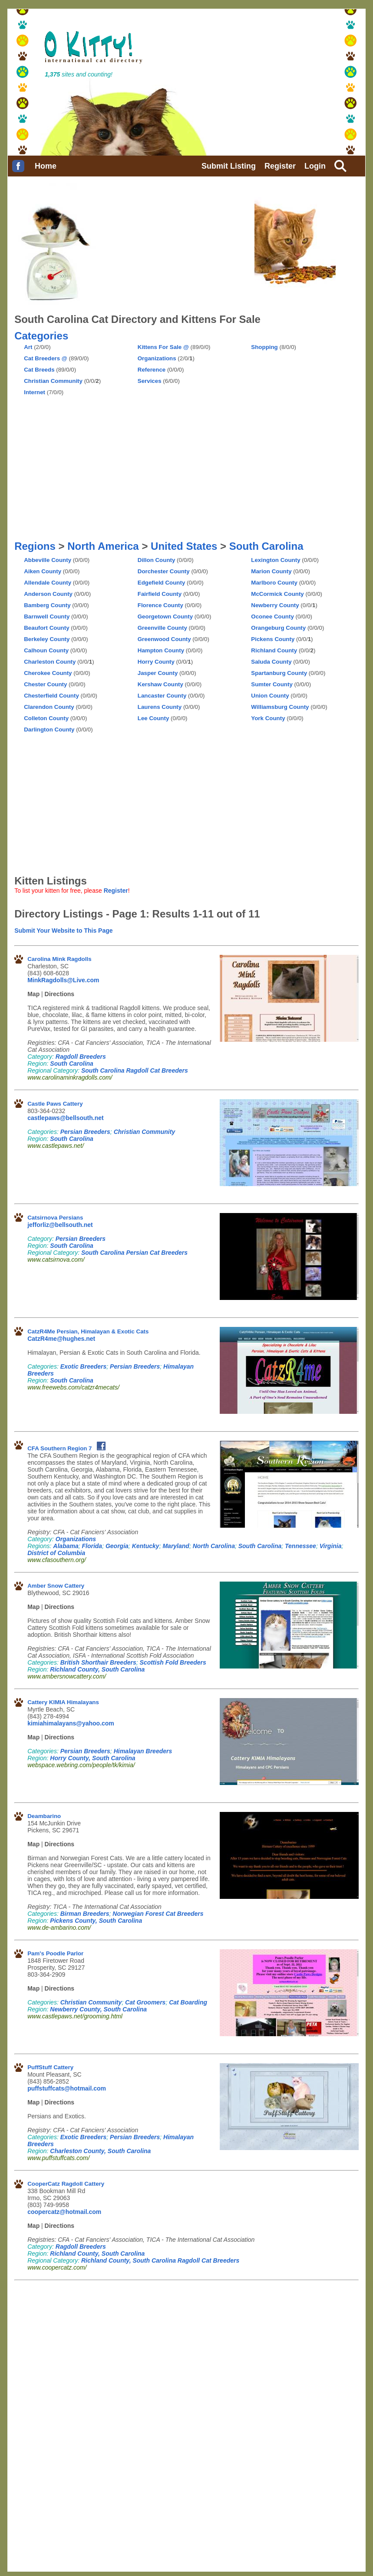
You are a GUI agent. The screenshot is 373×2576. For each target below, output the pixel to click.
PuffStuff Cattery (50, 2067)
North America (103, 546)
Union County (270, 695)
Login (315, 166)
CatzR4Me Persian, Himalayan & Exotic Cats (88, 1331)
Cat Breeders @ (45, 358)
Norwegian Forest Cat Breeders (157, 1913)
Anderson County (48, 594)
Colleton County (46, 718)
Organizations (157, 358)
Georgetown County (165, 616)
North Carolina (214, 1545)
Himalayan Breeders (143, 1751)
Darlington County (49, 729)
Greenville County (162, 628)
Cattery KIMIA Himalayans (63, 1702)
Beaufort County (46, 628)
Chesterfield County (51, 695)
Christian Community (53, 381)
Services (150, 381)
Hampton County (161, 650)
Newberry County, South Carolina (98, 2009)
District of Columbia (56, 1552)
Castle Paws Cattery (55, 1103)
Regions (35, 546)
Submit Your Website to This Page (63, 930)
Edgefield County (161, 582)
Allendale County (47, 582)
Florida (92, 1545)
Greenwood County (164, 639)
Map (33, 994)
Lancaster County (162, 695)
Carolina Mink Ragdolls (59, 959)
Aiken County (42, 571)
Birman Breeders (84, 1913)
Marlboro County (274, 582)
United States (184, 546)
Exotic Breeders (83, 1366)
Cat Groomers (145, 2002)
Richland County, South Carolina (97, 1669)
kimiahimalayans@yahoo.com (70, 1723)
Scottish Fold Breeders (173, 1662)
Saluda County (271, 661)
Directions (59, 994)
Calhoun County (46, 650)
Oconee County (272, 616)
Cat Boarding (188, 2002)
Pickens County (272, 639)
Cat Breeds (39, 369)
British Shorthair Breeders (98, 1662)
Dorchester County (164, 571)
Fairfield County (160, 594)
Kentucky (145, 1545)
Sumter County (272, 684)
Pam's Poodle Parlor (55, 1953)
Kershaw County (160, 684)
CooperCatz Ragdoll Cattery (65, 2183)
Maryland (175, 1545)
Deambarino (44, 1816)
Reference (151, 369)
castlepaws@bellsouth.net (65, 1117)
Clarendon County (49, 707)
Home (45, 166)
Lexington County (275, 560)
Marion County (271, 571)
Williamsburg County (280, 707)
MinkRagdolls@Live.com (63, 980)
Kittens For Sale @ (163, 347)
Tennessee (300, 1545)
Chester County (45, 684)
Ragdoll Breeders (81, 1056)
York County (268, 718)
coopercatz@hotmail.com (64, 2211)
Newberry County (275, 605)
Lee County (153, 718)
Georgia (117, 1545)
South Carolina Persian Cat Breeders (134, 1252)
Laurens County (160, 707)
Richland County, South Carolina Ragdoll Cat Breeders (160, 2260)
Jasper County (158, 673)
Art (28, 347)
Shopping (264, 347)
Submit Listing (228, 166)
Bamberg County (47, 605)
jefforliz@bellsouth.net (60, 1224)
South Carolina (266, 546)
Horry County (156, 661)
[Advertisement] (284, 372)
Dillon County (156, 560)
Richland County (274, 650)
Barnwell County (46, 616)
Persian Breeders (85, 1131)
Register (280, 166)
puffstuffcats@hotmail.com (66, 2088)
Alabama (65, 1545)
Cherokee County (48, 673)
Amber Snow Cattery (55, 1585)
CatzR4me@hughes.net (61, 1338)
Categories (41, 336)
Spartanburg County (279, 673)
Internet (34, 392)
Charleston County (50, 661)
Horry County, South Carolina (92, 1758)
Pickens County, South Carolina (96, 1920)
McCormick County (277, 594)
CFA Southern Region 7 (59, 1448)
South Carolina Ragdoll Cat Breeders (134, 1070)
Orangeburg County (278, 628)
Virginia (331, 1545)
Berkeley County (46, 639)
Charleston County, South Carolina (100, 2150)
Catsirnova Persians (55, 1217)
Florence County (160, 605)
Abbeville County (47, 560)
